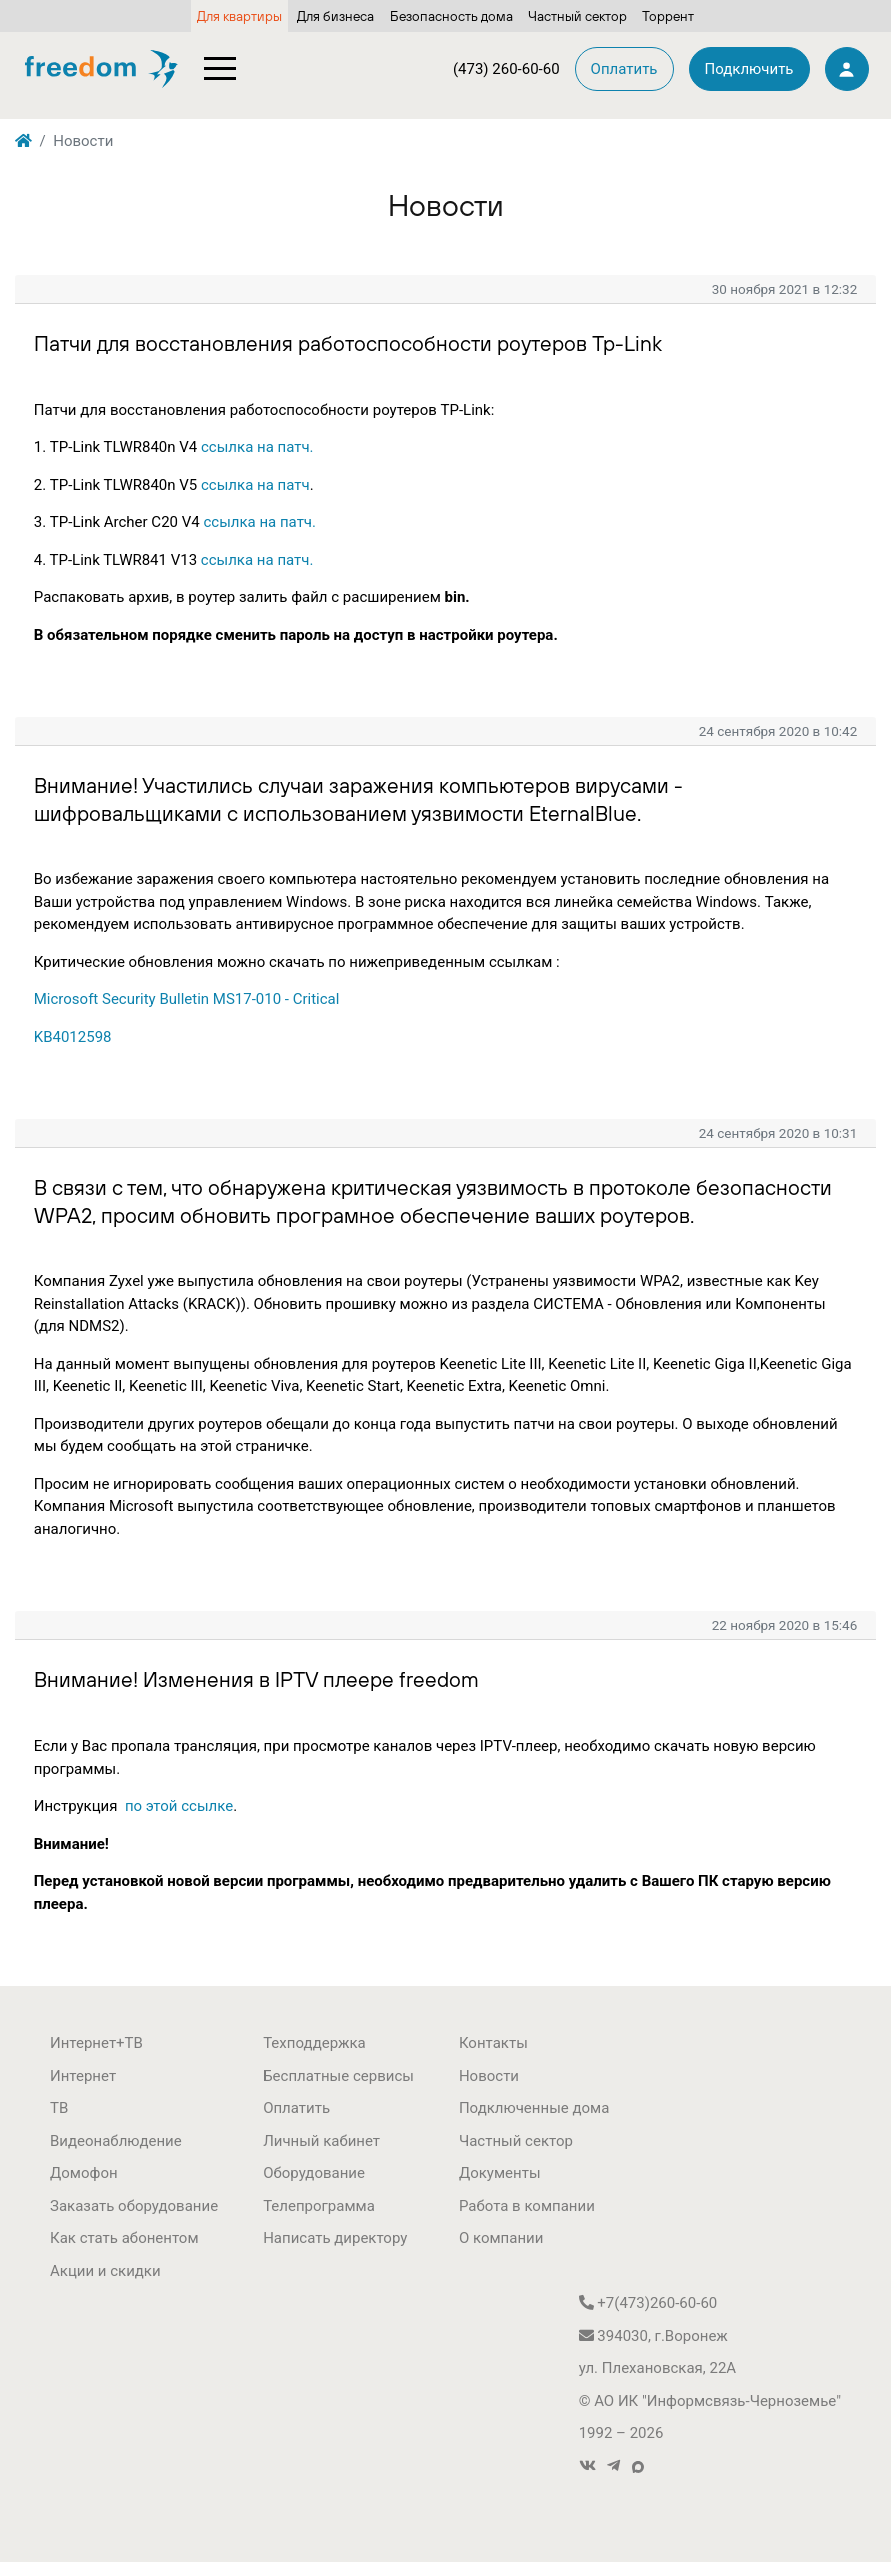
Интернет (83, 2076)
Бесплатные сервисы (338, 2076)
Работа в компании (527, 2206)
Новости (489, 2076)
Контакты (493, 2043)
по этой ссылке (179, 1806)
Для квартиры (239, 16)
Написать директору (335, 2238)
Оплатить (296, 2108)
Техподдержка (314, 2043)
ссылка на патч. (257, 447)
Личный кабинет (321, 2141)
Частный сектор (577, 16)
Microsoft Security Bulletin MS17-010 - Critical (187, 999)
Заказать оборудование (134, 2206)
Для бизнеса (335, 16)
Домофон (84, 2173)
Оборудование (314, 2173)
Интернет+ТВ (96, 2043)
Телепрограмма (319, 2206)
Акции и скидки (105, 2271)
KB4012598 (73, 1037)
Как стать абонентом (124, 2238)
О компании (501, 2238)
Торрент (668, 16)
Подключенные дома (534, 2108)
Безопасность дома (451, 16)
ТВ (59, 2108)
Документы (500, 2173)
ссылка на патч (255, 485)
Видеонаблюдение (116, 2141)
